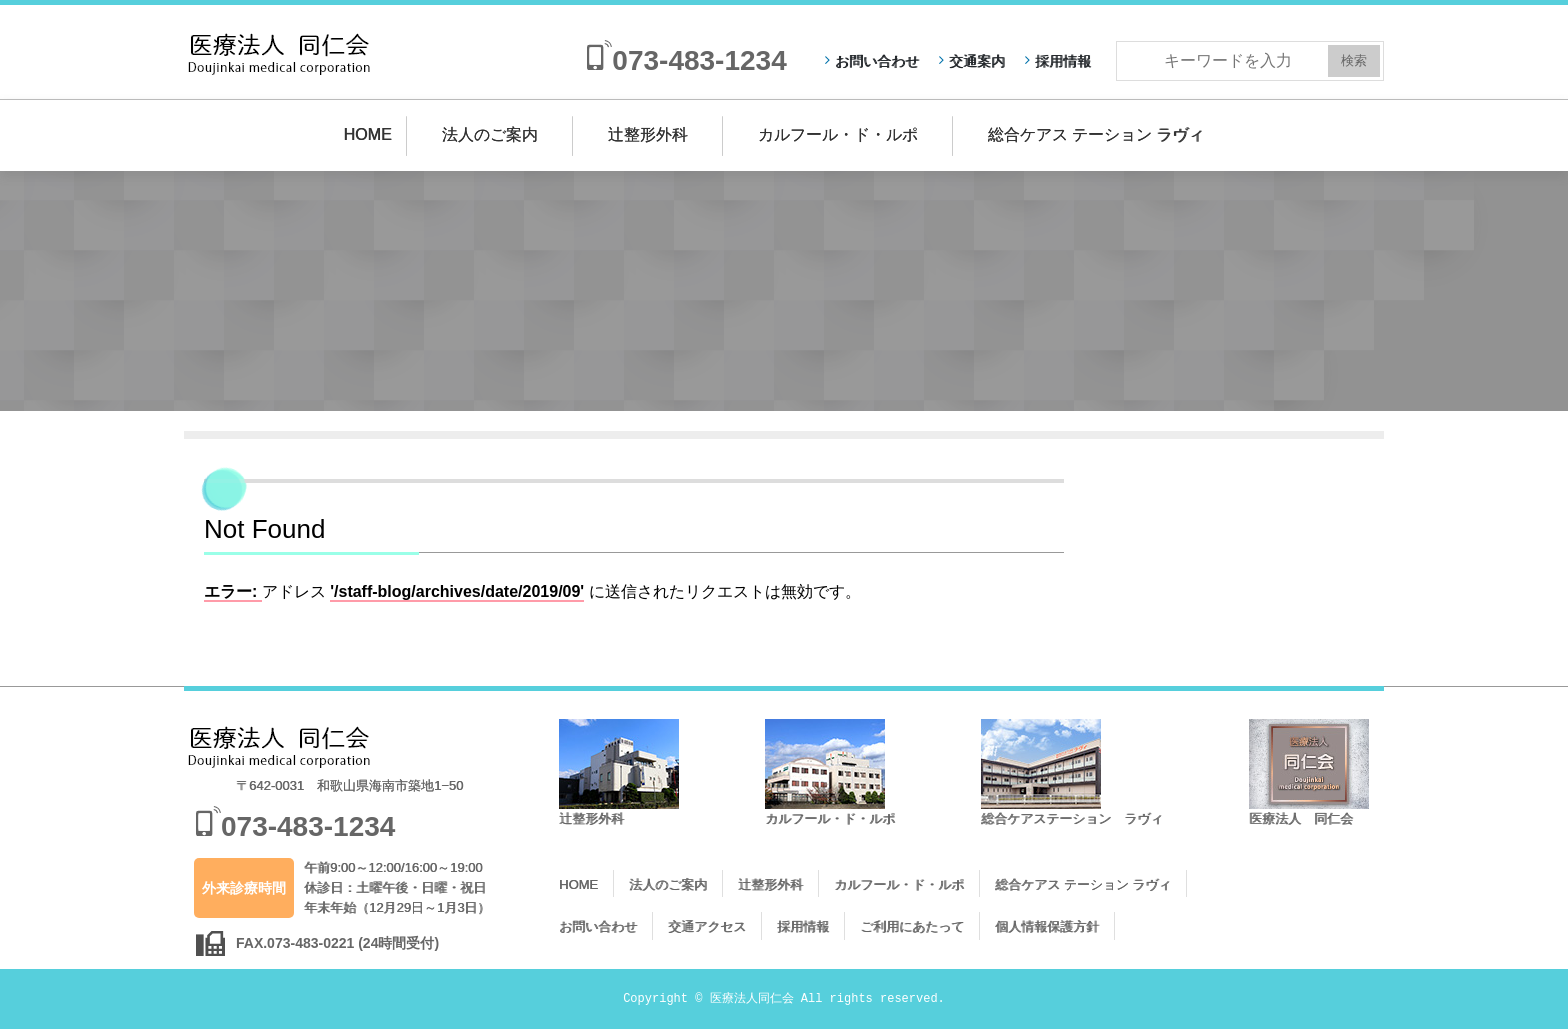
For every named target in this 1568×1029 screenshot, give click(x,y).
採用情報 (1063, 61)
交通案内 (977, 61)
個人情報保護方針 (1047, 926)
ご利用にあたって (912, 926)
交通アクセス (707, 926)
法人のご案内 (490, 134)
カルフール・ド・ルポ (838, 134)
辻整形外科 (648, 134)
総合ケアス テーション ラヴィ (1096, 134)
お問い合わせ (877, 61)
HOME (368, 134)
